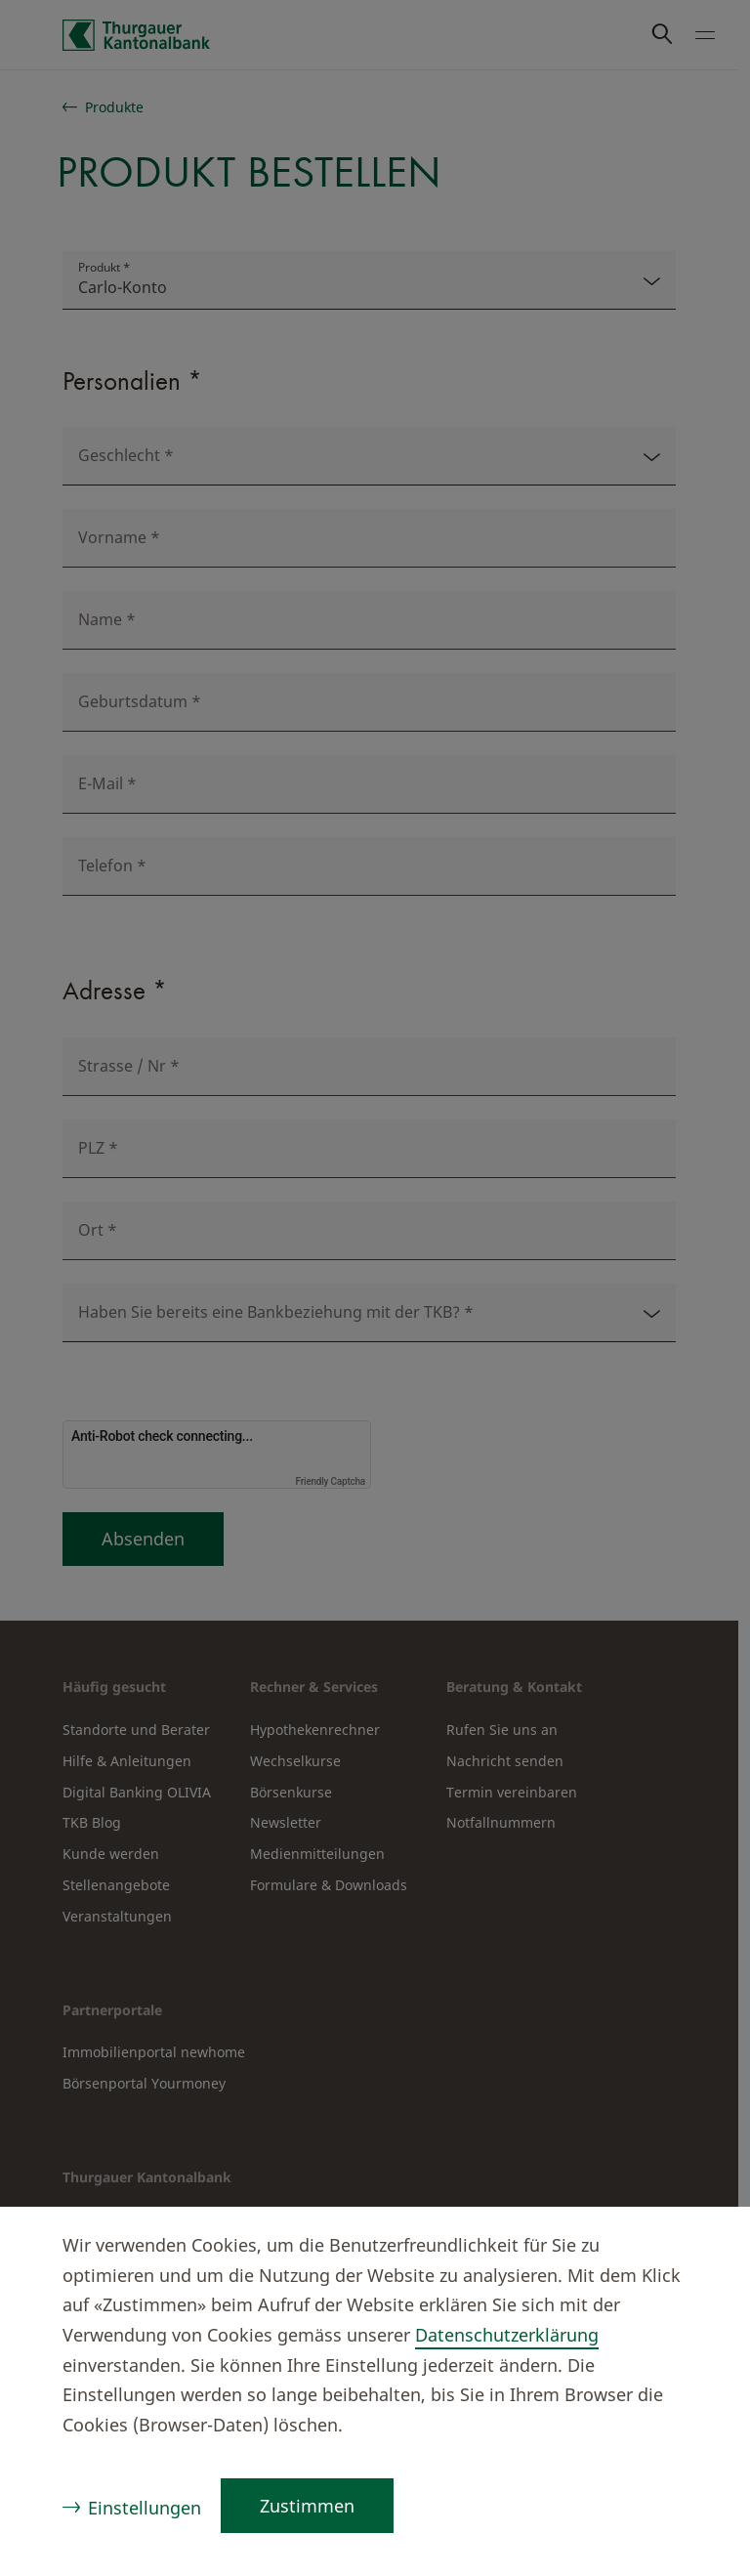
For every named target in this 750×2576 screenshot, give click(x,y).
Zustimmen (307, 2505)
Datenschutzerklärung (507, 2334)
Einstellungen (144, 2507)
